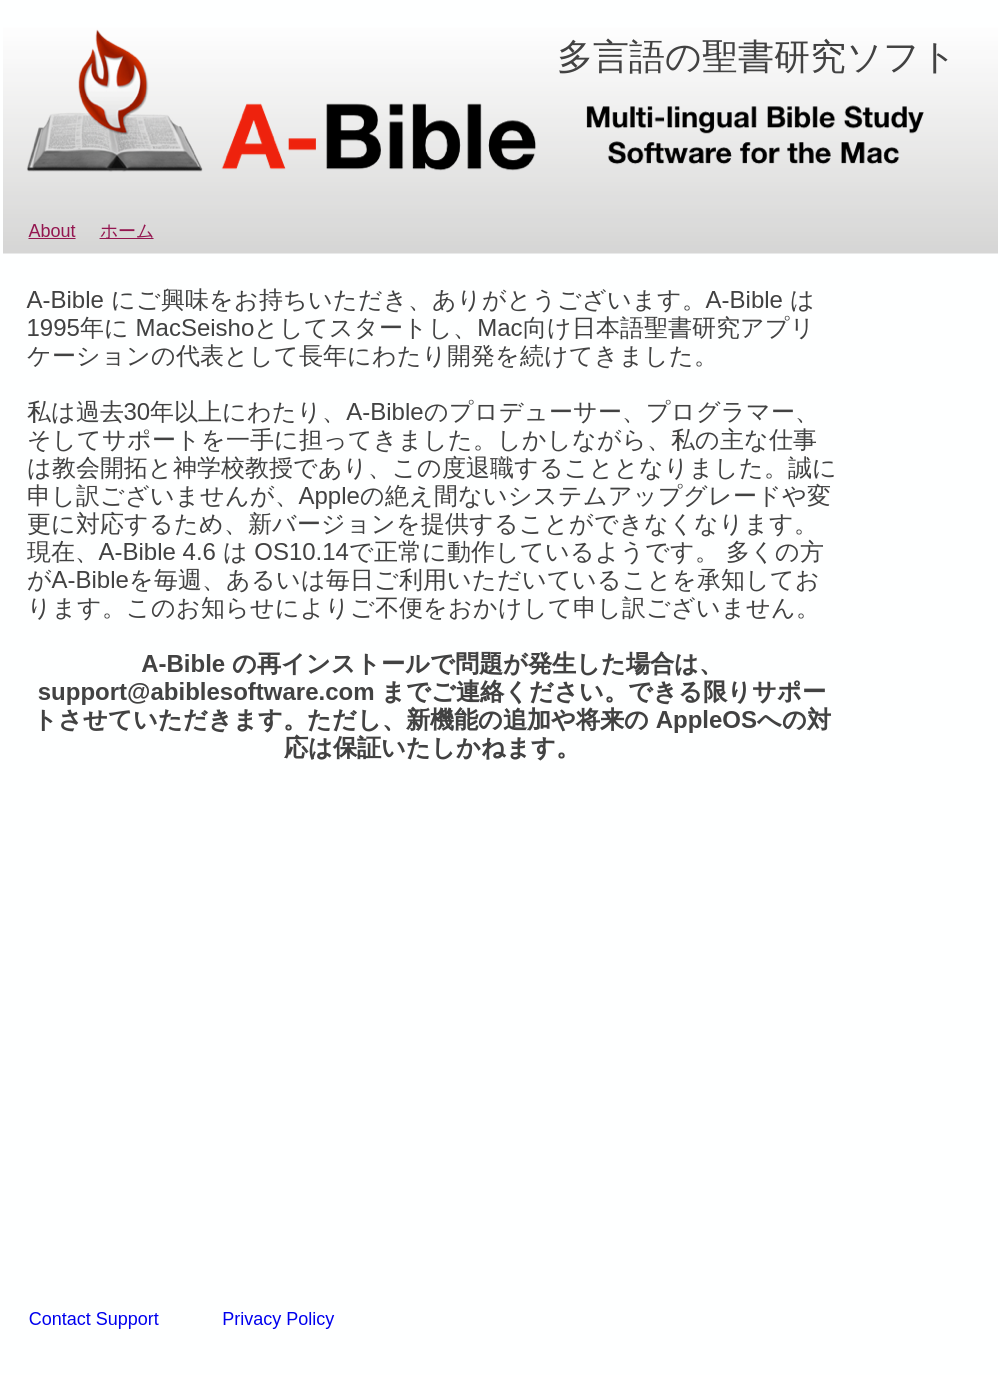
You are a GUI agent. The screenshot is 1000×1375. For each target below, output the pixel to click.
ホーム (127, 231)
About (52, 231)
